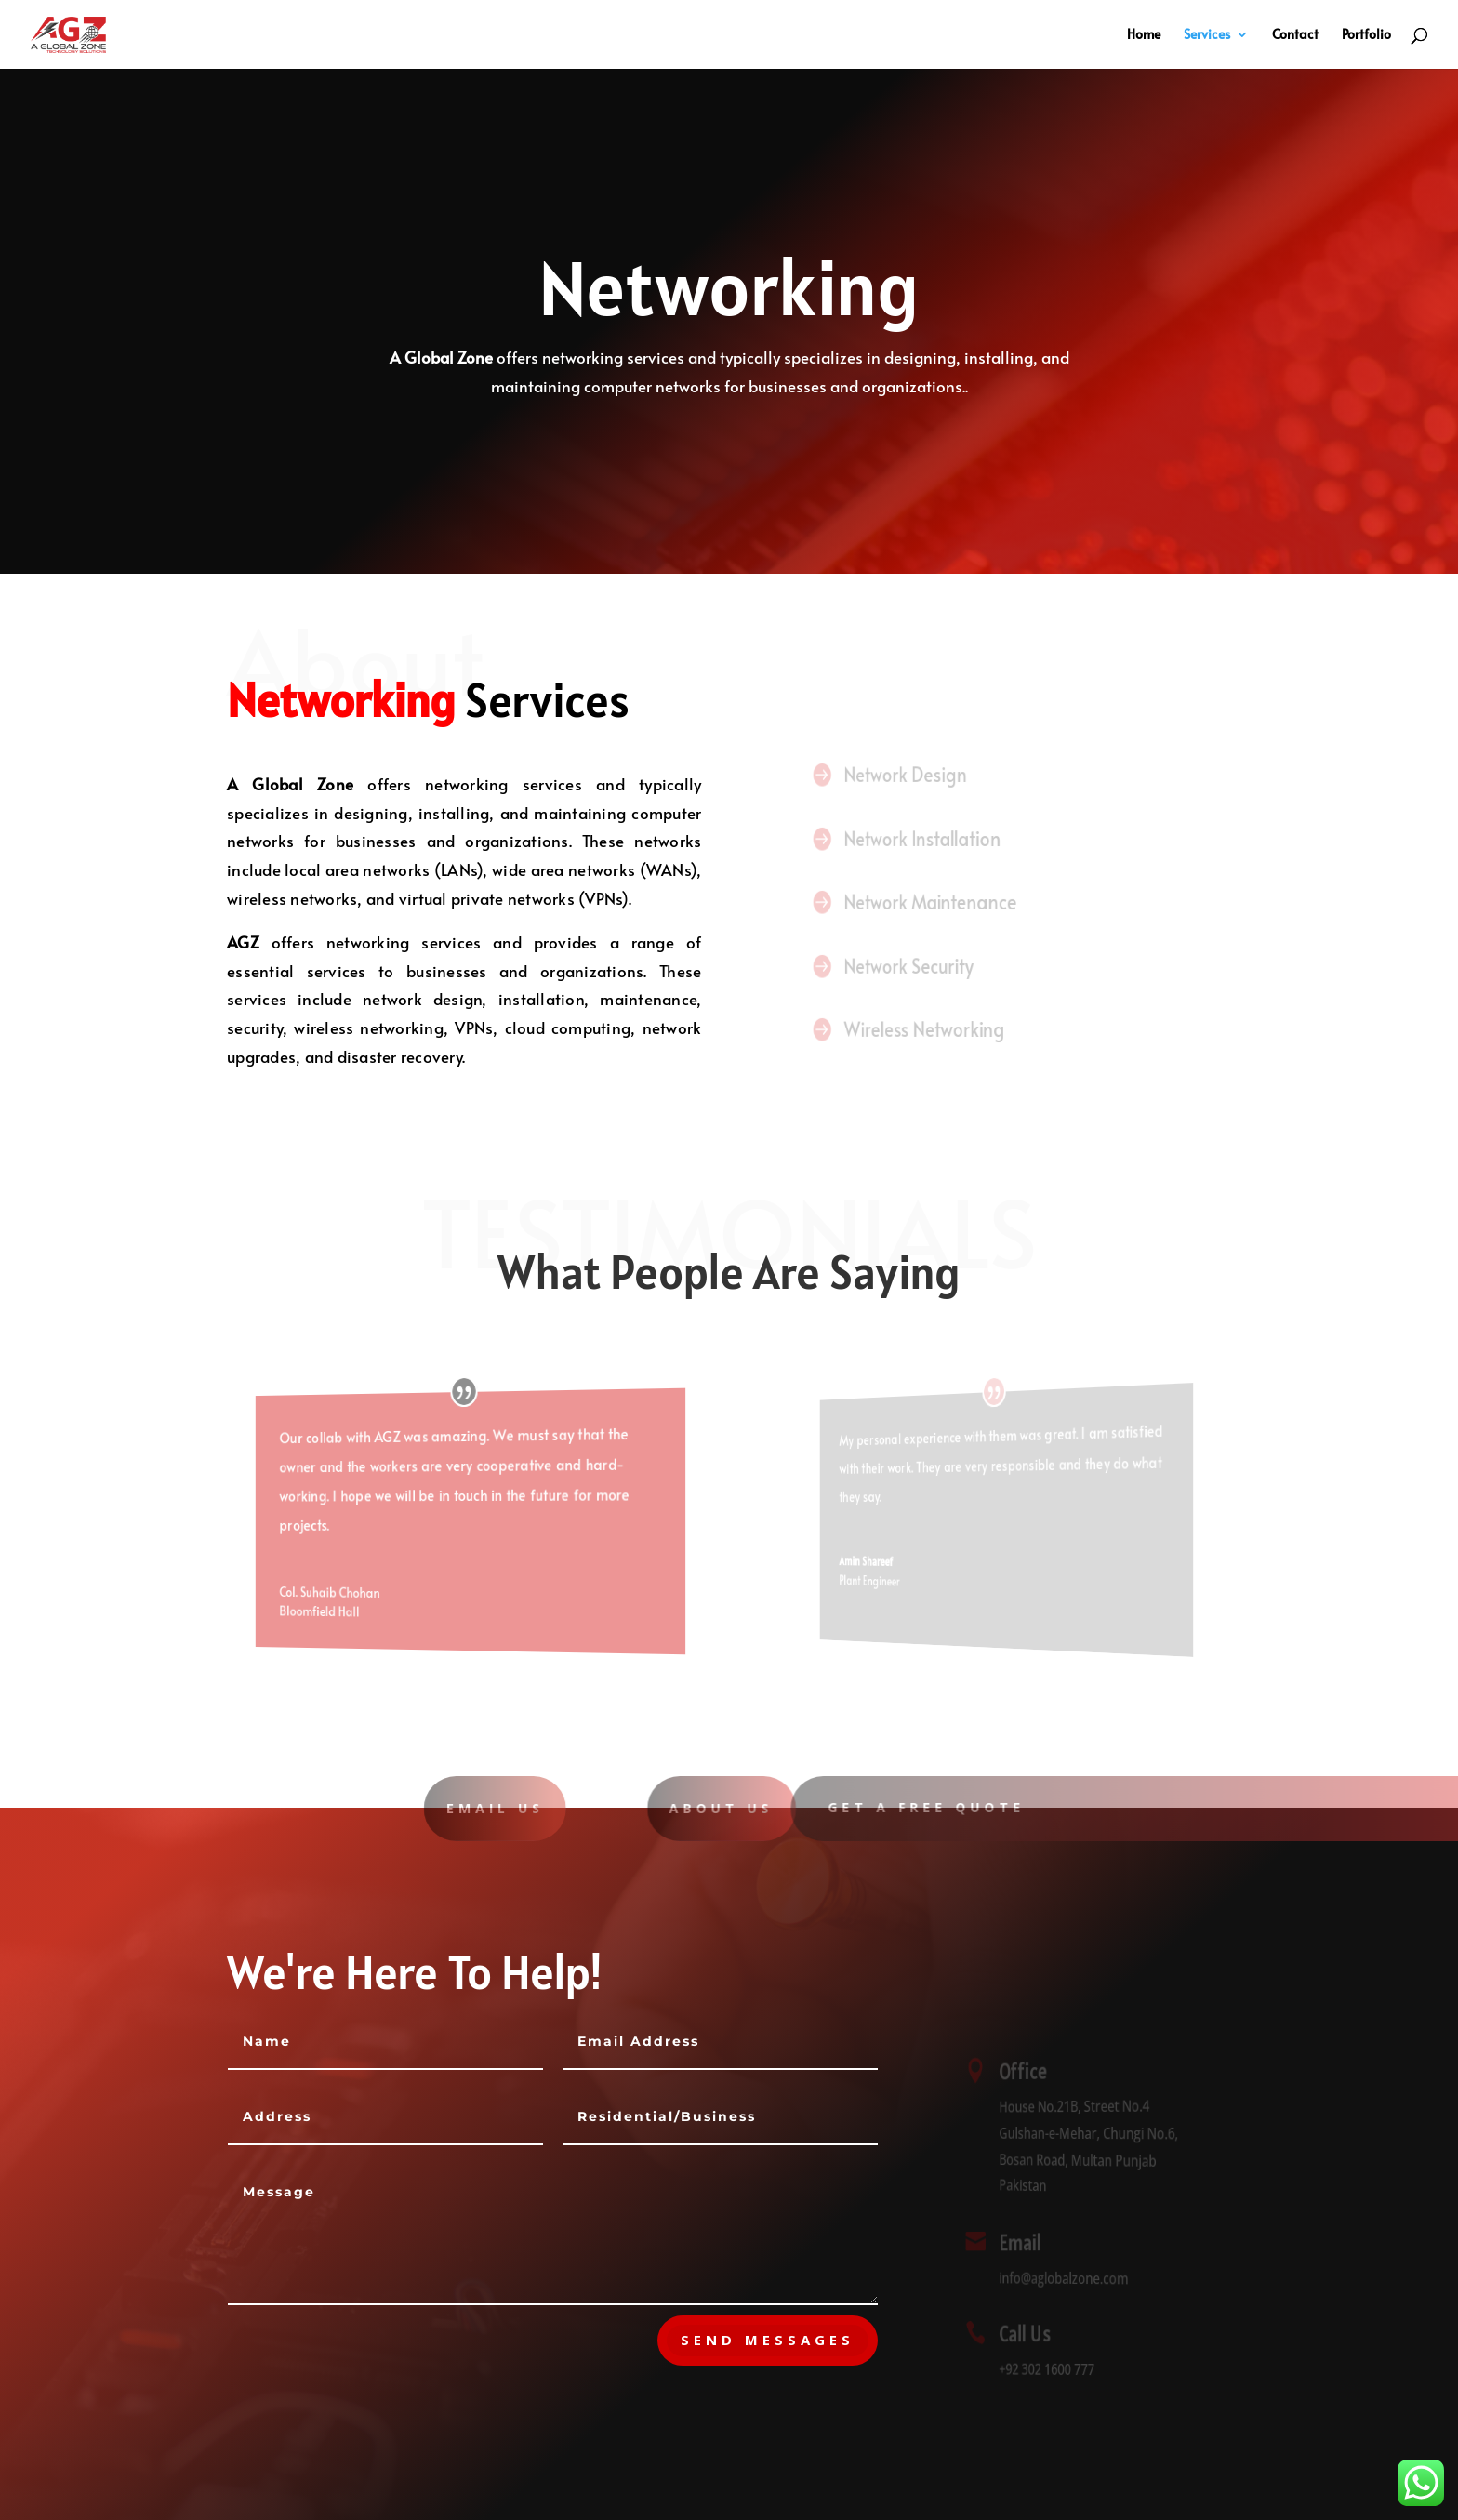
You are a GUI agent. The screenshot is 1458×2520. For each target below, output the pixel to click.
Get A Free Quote (953, 1807)
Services (1207, 35)
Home (1143, 35)
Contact (1295, 35)
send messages (768, 2339)
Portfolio (1366, 35)
